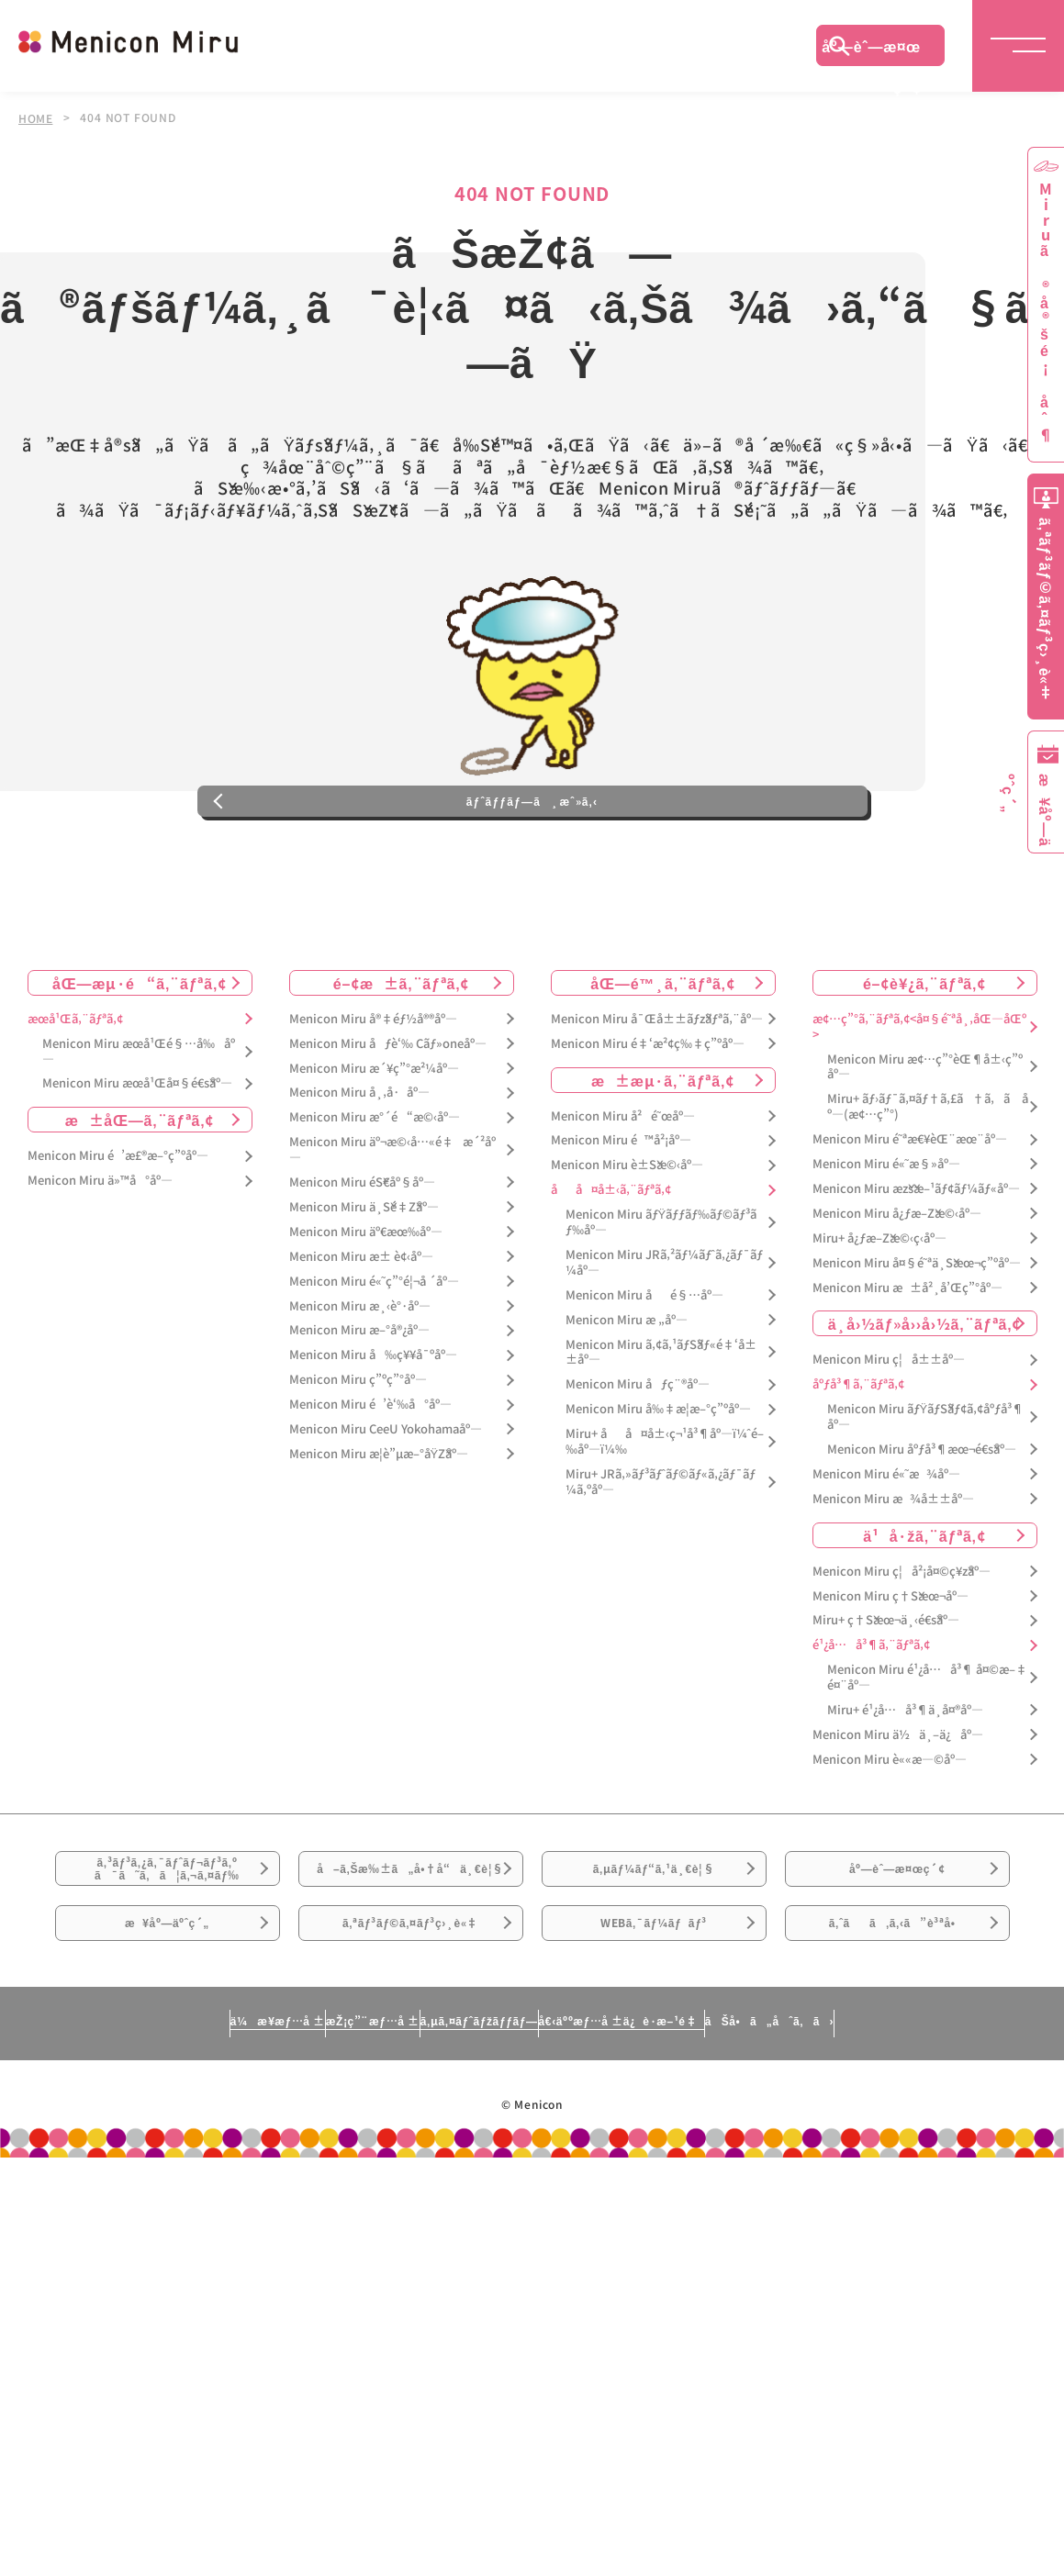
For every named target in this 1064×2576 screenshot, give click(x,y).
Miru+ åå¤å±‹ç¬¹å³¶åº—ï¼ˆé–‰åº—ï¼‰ (665, 1518)
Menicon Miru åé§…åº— (644, 1371)
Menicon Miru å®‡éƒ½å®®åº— (373, 1095)
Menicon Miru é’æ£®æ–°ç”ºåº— (118, 1233)
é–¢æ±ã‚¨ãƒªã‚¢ (401, 1059)
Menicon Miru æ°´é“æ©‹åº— (374, 1194)
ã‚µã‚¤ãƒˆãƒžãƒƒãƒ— (470, 2171)
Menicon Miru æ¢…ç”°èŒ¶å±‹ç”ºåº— (925, 1143)
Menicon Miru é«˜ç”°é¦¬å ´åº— (374, 1358)
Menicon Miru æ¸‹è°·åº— (360, 1382)
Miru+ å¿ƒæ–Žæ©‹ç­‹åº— (879, 1314)
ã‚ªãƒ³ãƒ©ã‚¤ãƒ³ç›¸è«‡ (409, 2061)
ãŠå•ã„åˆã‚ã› (939, 2171)
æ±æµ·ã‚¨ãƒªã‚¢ (662, 1156)
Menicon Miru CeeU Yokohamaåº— (385, 1506)
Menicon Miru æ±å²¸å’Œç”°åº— (907, 1364)
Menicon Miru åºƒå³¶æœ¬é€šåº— (921, 1526)
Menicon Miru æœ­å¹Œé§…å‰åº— (138, 1127)
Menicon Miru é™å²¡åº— (621, 1217)
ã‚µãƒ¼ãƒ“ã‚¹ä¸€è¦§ (653, 1958)
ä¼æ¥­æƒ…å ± (106, 2171)
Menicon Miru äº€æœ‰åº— (365, 1308)
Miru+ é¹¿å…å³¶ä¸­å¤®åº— (905, 1787)
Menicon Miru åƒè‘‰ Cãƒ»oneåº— (388, 1120)
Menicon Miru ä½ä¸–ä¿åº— (897, 1811)
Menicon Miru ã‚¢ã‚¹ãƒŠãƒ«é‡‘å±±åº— (661, 1428)
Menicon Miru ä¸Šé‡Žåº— (364, 1284)
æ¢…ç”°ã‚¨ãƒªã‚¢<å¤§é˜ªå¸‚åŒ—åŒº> (919, 1103)
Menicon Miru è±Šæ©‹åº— (627, 1242)
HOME (35, 117)
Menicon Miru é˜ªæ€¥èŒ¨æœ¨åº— (909, 1216)
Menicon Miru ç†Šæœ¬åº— (890, 1672)
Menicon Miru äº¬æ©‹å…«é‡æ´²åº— (392, 1227)
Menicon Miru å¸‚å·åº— (359, 1169)
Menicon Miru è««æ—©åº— (889, 1836)
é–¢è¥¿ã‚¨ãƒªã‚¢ (924, 1059)
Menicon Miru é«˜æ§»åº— (886, 1241)
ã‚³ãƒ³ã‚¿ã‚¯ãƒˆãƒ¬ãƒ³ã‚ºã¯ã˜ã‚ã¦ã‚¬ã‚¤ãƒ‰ (167, 1959)
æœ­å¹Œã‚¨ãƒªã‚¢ (75, 1095)
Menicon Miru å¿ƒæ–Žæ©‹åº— (896, 1290)
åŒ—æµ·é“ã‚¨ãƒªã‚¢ (139, 1059)
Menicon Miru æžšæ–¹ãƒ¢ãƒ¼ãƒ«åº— (916, 1266)
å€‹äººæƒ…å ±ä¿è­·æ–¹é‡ (702, 2171)
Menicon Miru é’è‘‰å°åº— (370, 1481)
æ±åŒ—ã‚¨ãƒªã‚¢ (140, 1197)
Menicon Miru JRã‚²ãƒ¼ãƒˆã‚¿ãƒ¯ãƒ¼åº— (664, 1339)
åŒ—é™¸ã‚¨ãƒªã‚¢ (662, 1059)
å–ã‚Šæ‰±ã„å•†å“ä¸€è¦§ (410, 1969)
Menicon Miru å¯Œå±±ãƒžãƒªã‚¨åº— (657, 1095)
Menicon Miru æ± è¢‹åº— (361, 1333)
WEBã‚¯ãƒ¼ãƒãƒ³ (654, 2061)
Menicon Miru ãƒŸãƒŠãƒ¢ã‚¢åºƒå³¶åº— (926, 1494)
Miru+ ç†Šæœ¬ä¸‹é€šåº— (885, 1697)
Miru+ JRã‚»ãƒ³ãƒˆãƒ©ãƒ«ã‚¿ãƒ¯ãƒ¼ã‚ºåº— (661, 1558)
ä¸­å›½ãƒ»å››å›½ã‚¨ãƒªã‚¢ (925, 1400)
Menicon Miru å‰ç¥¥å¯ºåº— (373, 1432)
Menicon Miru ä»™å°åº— (100, 1258)
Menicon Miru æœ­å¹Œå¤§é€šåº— (137, 1160)
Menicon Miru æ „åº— (627, 1396)
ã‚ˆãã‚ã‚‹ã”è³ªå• (897, 2061)
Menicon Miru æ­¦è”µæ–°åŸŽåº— (379, 1530)
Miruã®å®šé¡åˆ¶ (1046, 312)
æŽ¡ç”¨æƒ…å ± (281, 2171)
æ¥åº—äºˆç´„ (167, 2061)
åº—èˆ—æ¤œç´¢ (871, 50)
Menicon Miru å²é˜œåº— (623, 1192)
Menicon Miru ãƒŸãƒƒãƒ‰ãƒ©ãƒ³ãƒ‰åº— (661, 1299)
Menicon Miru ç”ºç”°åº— (358, 1457)
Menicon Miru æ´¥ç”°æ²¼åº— (374, 1145)
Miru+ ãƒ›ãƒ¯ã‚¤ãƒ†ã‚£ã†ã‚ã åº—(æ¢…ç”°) (927, 1183)
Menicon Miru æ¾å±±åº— (893, 1575)
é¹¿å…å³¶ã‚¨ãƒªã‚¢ (871, 1722)
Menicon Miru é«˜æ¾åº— (886, 1550)
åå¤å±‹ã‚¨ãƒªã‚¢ (611, 1267)
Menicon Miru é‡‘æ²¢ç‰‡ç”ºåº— (648, 1120)
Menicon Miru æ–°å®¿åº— (359, 1407)
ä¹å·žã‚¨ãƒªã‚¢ (924, 1611)
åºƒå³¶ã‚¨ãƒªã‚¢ (858, 1461)
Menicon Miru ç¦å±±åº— (888, 1436)
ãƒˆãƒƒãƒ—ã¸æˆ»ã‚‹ (531, 865)
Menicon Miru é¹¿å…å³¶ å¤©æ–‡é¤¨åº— (927, 1754)
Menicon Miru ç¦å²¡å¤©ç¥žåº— (901, 1648)
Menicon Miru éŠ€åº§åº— (362, 1259)
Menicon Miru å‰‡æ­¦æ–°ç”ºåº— (658, 1486)
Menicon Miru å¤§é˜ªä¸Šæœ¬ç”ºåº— (916, 1339)
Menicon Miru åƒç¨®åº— (638, 1461)
